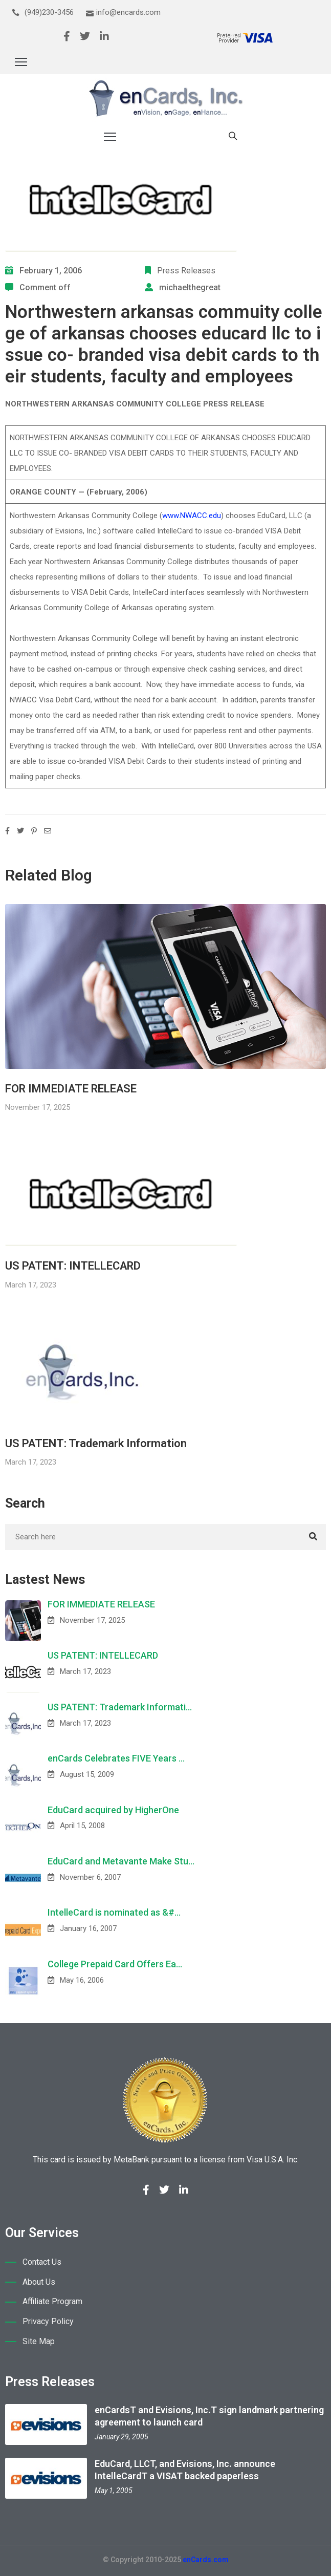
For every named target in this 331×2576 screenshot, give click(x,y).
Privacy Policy (48, 2321)
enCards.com (206, 2560)
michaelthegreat (189, 287)
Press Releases (186, 270)
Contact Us (42, 2262)
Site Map (39, 2341)
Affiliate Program (52, 2301)
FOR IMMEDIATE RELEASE (71, 1088)
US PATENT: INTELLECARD (73, 1265)
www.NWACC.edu (191, 515)
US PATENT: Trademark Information (96, 1443)
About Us (39, 2282)
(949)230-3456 (49, 12)
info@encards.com (128, 12)
